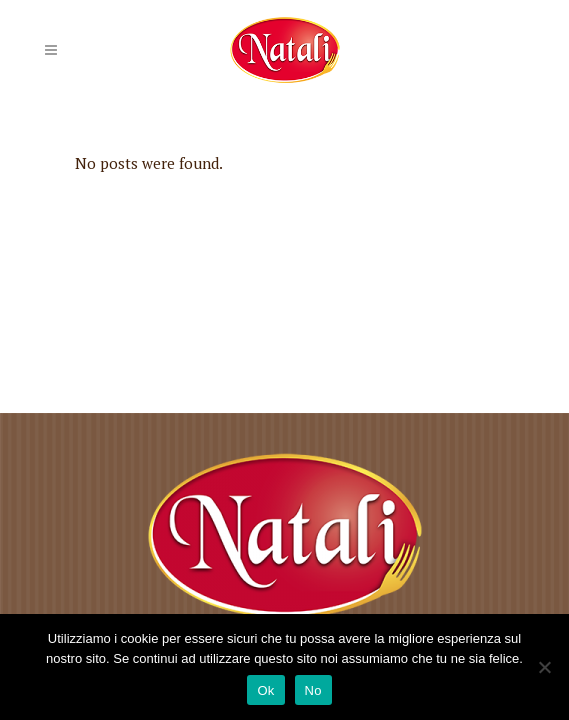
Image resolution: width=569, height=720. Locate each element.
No (313, 690)
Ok (265, 690)
